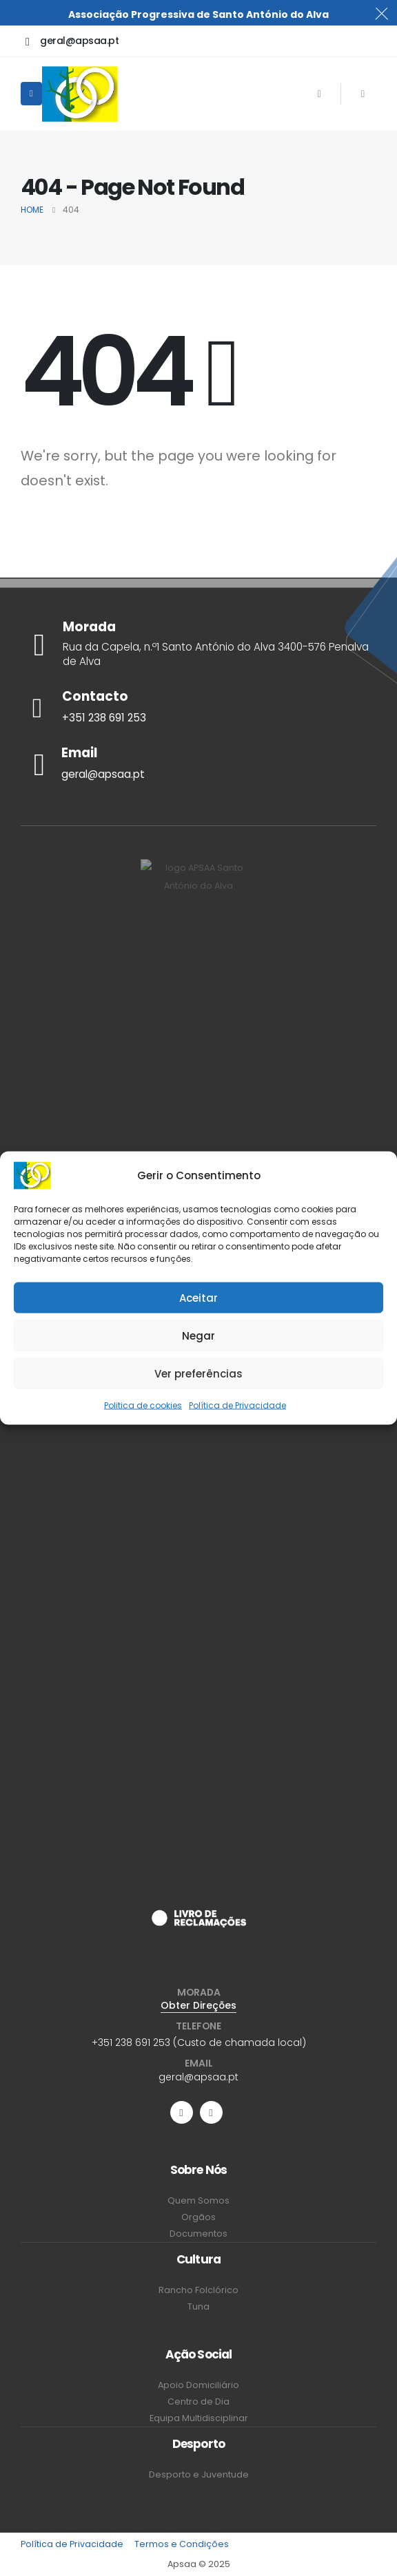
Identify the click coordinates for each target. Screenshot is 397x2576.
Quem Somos (198, 2200)
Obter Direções (198, 2005)
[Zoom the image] (199, 1917)
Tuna (198, 2306)
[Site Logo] (80, 94)
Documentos (198, 2233)
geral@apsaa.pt (198, 2077)
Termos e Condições (181, 2544)
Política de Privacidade (237, 1405)
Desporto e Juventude (199, 2474)
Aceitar (198, 1297)
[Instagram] (362, 94)
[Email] (198, 764)
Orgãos (198, 2217)
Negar (198, 1335)
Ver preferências (198, 1373)
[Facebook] (319, 94)
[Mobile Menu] (31, 93)
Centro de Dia (198, 2401)
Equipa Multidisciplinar (199, 2418)
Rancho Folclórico (198, 2290)
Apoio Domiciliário (198, 2385)
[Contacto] (198, 707)
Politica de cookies (143, 1405)
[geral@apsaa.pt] (72, 40)
